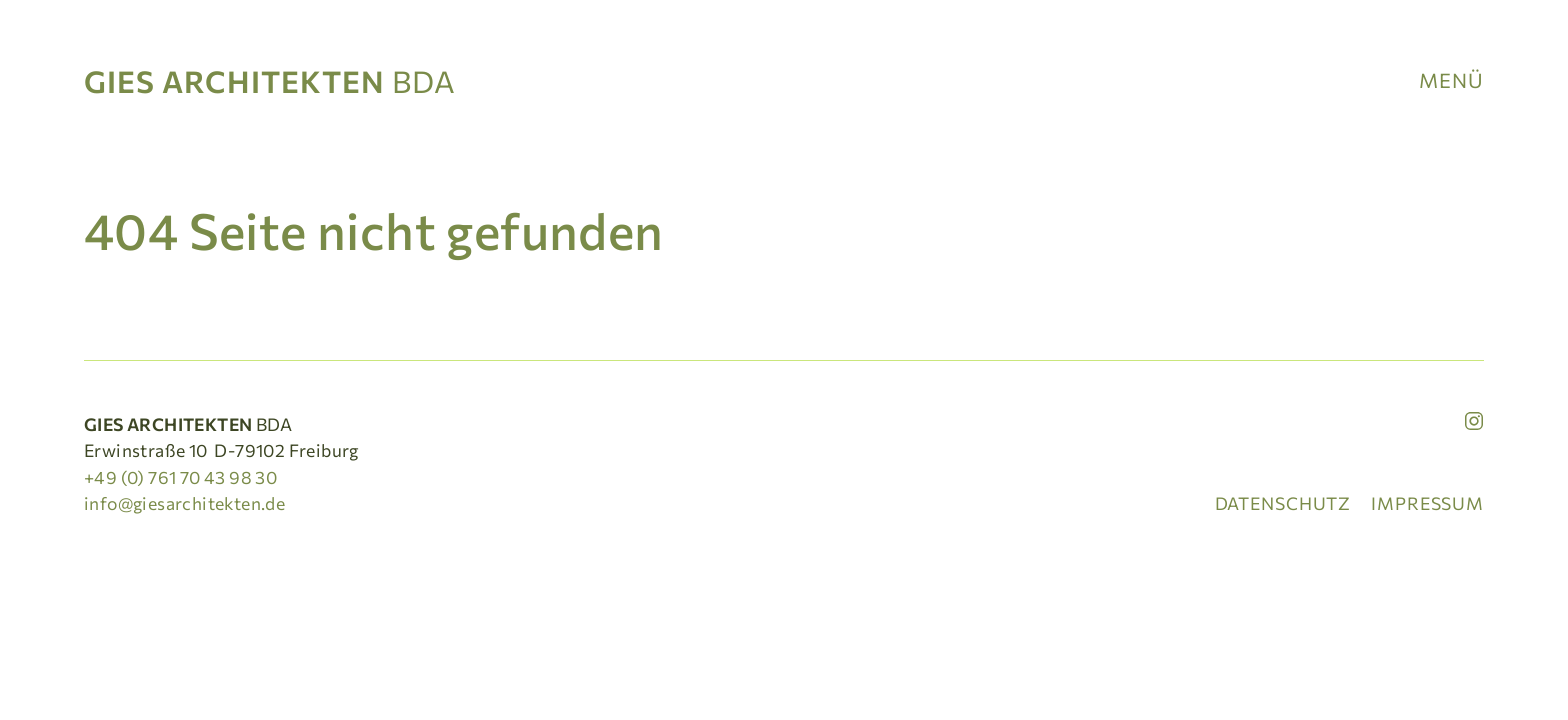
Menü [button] (1451, 80)
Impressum (1427, 503)
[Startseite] (277, 80)
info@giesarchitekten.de (184, 503)
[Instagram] (1474, 421)
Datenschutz (1283, 503)
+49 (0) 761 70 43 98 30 (180, 477)
